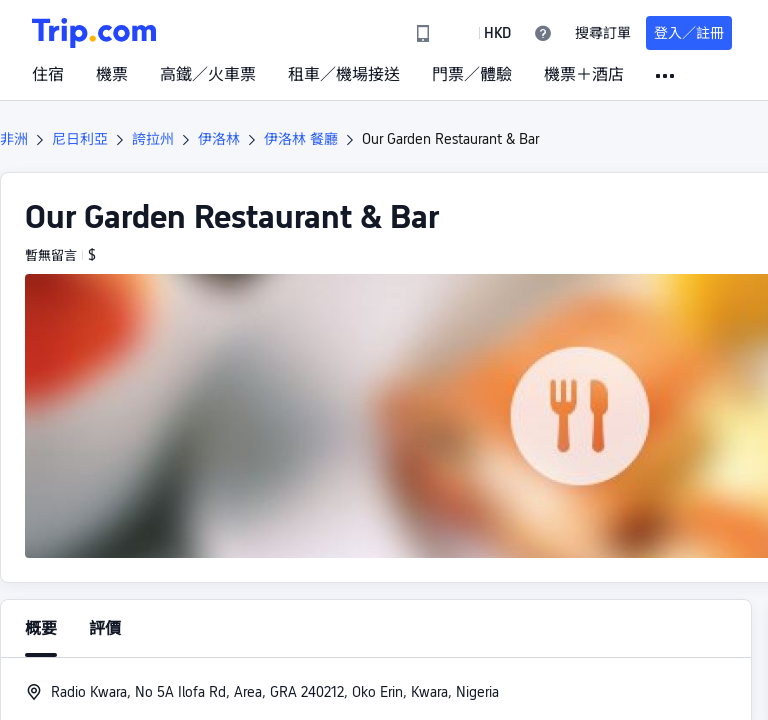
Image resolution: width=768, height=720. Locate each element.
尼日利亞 (80, 139)
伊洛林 (219, 139)
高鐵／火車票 (208, 75)
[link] (423, 33)
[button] (483, 33)
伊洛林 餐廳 (301, 139)
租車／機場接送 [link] (344, 75)
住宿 (48, 75)
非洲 (14, 139)
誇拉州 (153, 139)
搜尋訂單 (603, 33)
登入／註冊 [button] (689, 33)
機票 (112, 75)
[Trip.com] (94, 33)
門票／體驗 (472, 75)
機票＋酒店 (584, 75)
